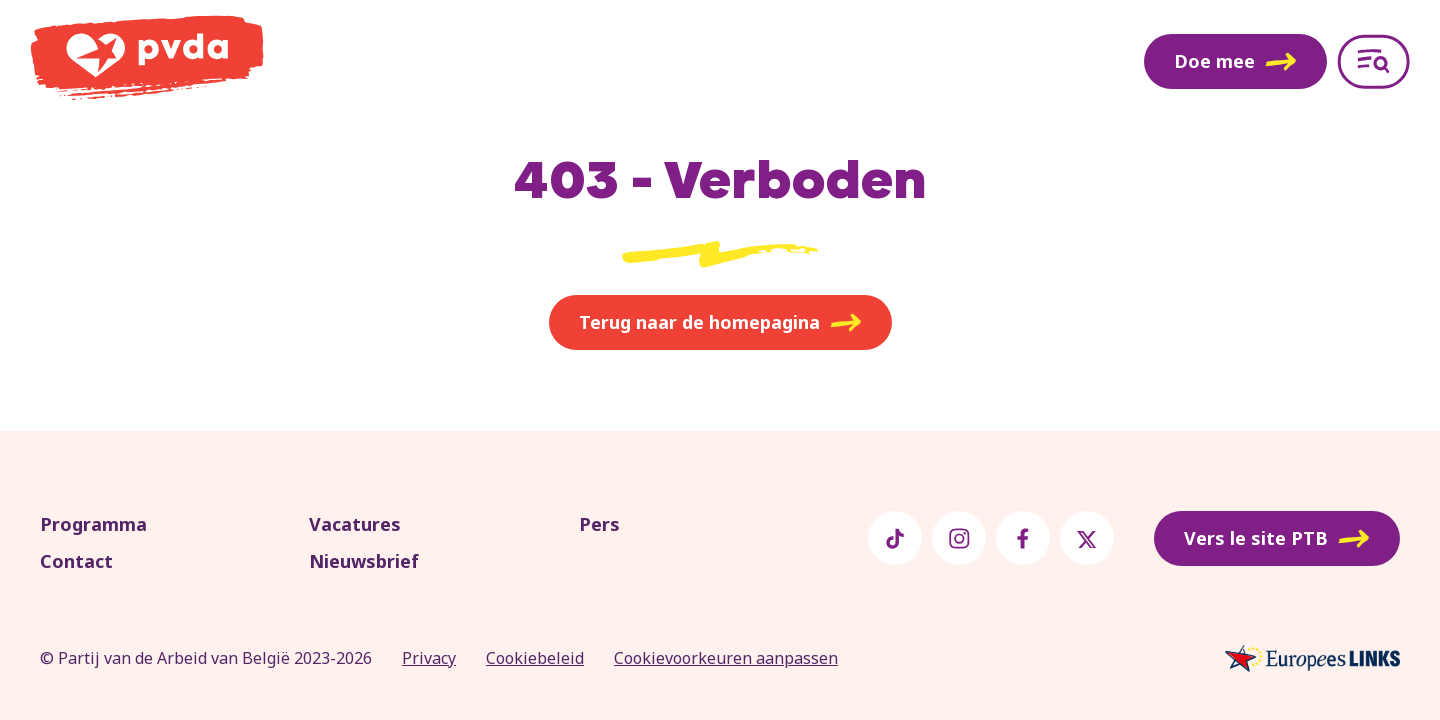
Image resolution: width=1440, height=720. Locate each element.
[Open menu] (1373, 61)
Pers (599, 524)
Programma (93, 524)
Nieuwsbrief (364, 561)
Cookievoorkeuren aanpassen (726, 658)
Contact (76, 561)
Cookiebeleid (535, 658)
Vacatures (355, 524)
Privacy (429, 658)
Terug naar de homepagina (720, 323)
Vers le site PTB (1277, 539)
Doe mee (1235, 61)
